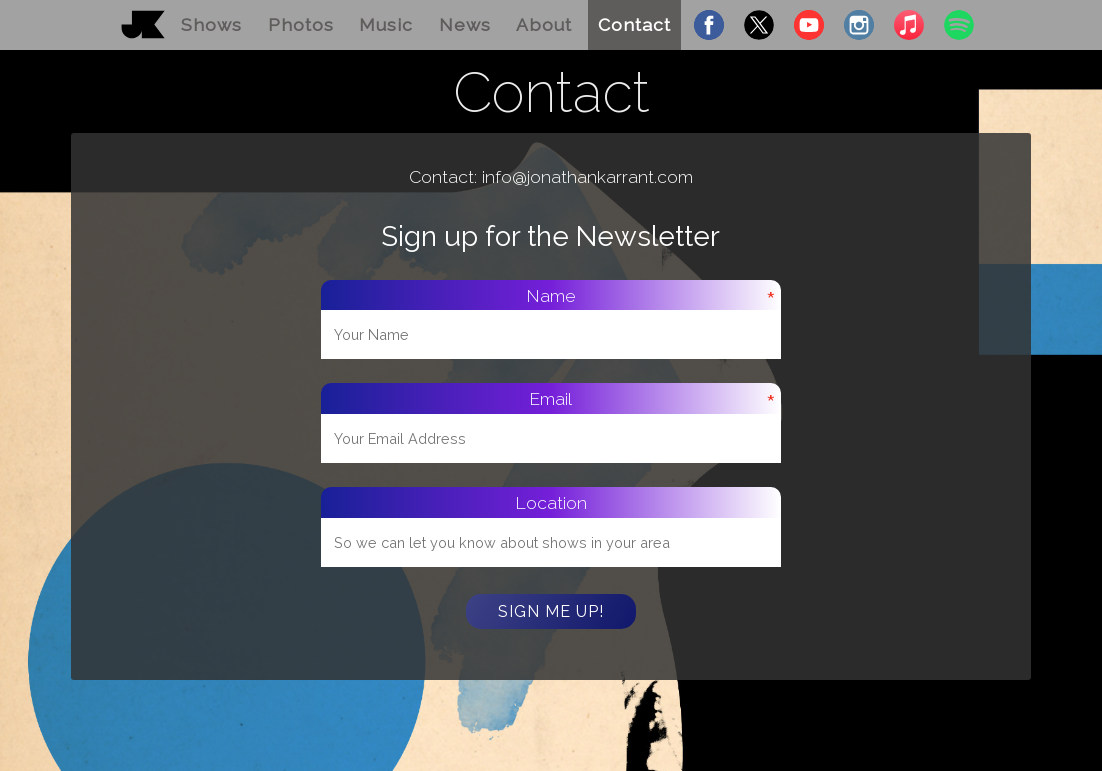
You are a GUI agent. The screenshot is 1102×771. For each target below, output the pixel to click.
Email (550, 398)
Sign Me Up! (551, 611)
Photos (301, 24)
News (465, 24)
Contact (634, 24)
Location (551, 502)
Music (386, 24)
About (544, 24)
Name (551, 295)
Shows (211, 24)
